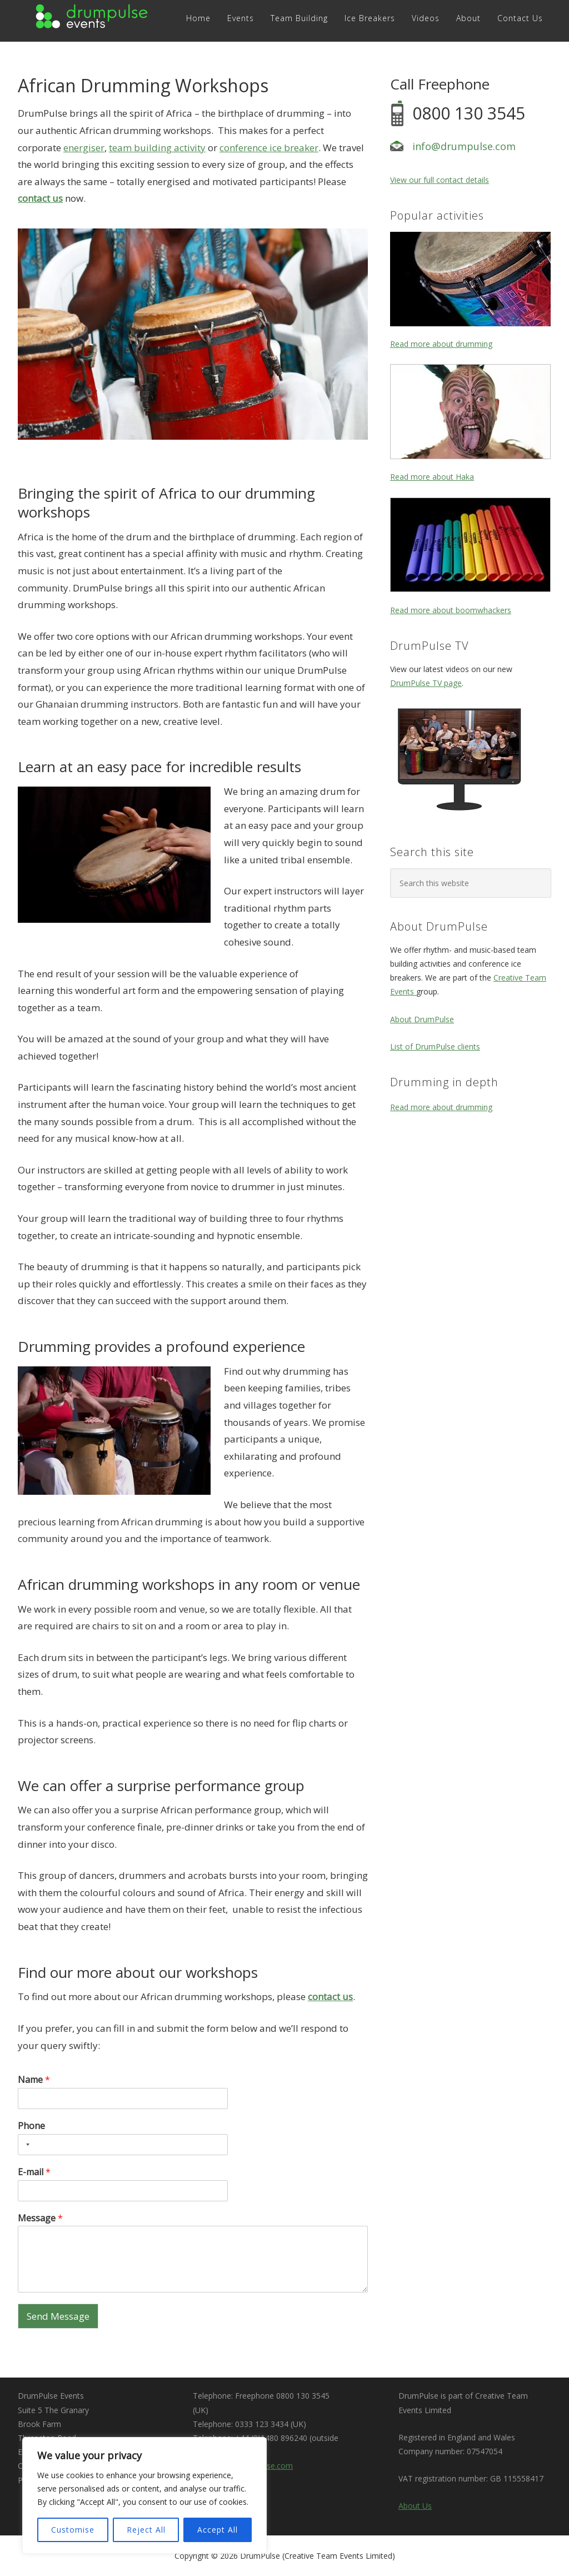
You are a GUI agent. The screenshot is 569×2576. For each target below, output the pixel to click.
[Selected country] (25, 2145)
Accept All (217, 2529)
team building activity (157, 147)
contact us (40, 198)
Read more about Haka (432, 476)
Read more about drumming (441, 344)
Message (40, 2218)
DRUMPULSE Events (93, 18)
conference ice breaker (268, 147)
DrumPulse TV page (426, 683)
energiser (83, 147)
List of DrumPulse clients (435, 1046)
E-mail (34, 2172)
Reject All (146, 2529)
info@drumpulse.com (464, 146)
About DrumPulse (422, 1019)
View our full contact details (439, 180)
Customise (72, 2529)
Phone (31, 2126)
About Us (415, 2505)
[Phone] (123, 2144)
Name (34, 2080)
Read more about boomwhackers (450, 610)
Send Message (58, 2316)
